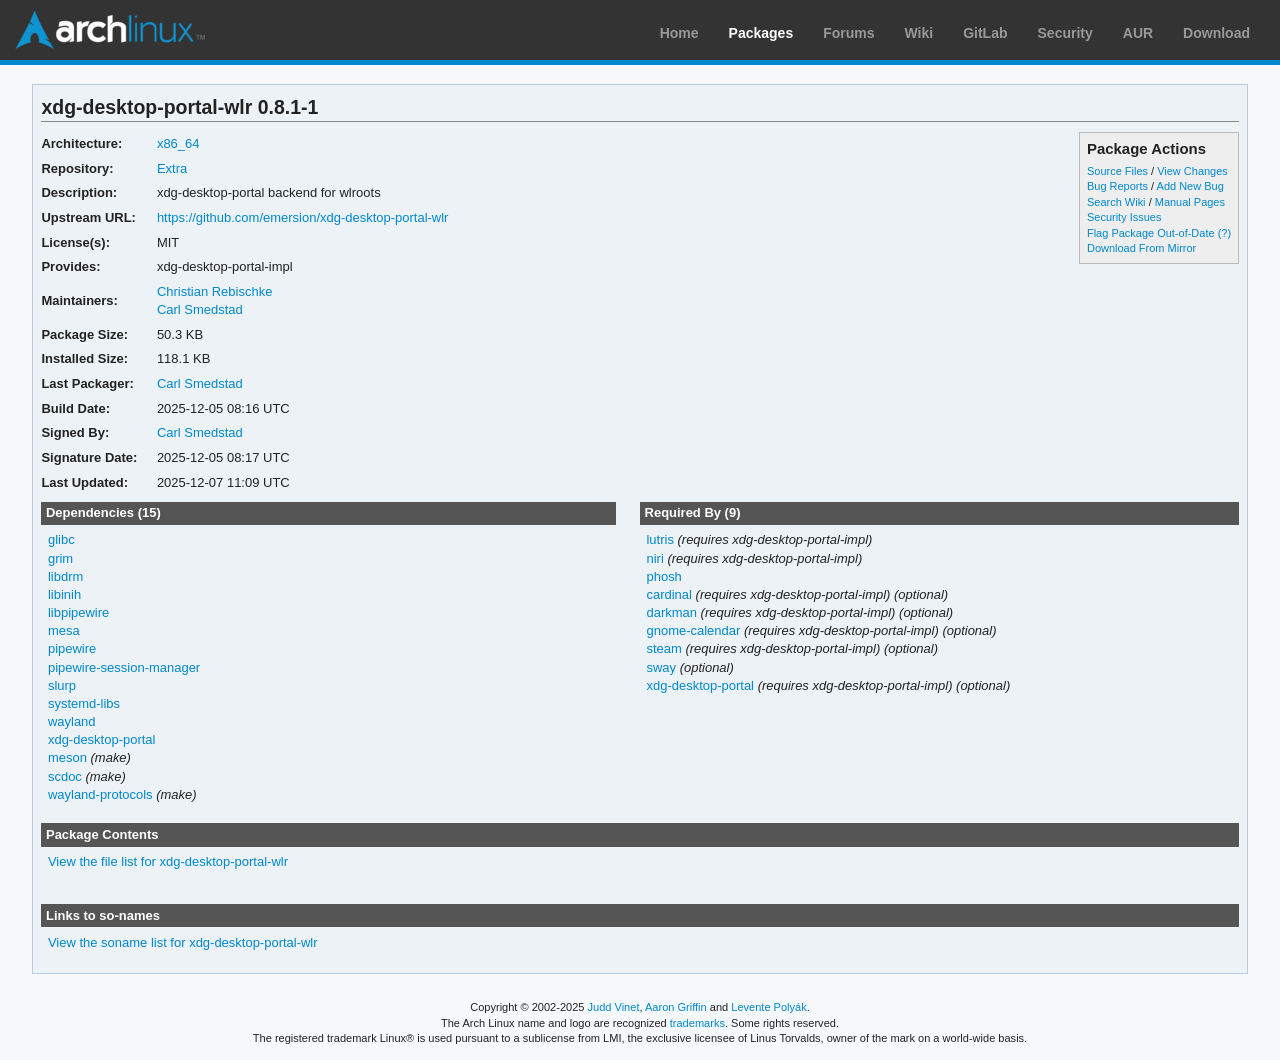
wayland (72, 721)
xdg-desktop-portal (102, 739)
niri (654, 558)
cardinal (668, 594)
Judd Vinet (614, 1007)
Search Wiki (1116, 202)
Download (1216, 33)
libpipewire (78, 612)
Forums (848, 33)
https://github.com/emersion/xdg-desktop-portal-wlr (303, 217)
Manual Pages (1190, 202)
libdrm (65, 576)
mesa (64, 630)
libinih (64, 594)
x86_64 (178, 143)
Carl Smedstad (200, 309)
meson (67, 757)
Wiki (919, 33)
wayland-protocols (100, 794)
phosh (663, 576)
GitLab (985, 33)
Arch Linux (110, 30)
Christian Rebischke (214, 291)
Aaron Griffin (676, 1007)
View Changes (1192, 171)
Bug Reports (1117, 186)
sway (661, 667)
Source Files (1117, 171)
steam (663, 648)
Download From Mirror (1141, 248)
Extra (172, 168)
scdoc (65, 776)
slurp (62, 685)
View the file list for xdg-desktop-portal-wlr (168, 861)
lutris (659, 539)
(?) (1224, 233)
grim (60, 558)
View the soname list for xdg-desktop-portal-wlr (183, 942)
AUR (1138, 33)
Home (679, 33)
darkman (671, 612)
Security (1065, 33)
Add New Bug (1190, 186)
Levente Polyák (768, 1007)
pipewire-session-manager (124, 667)
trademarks (697, 1023)
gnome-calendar (693, 630)
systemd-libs (84, 703)
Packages (761, 33)
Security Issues (1124, 217)
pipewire (72, 648)
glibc (61, 539)
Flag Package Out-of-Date (1151, 233)
